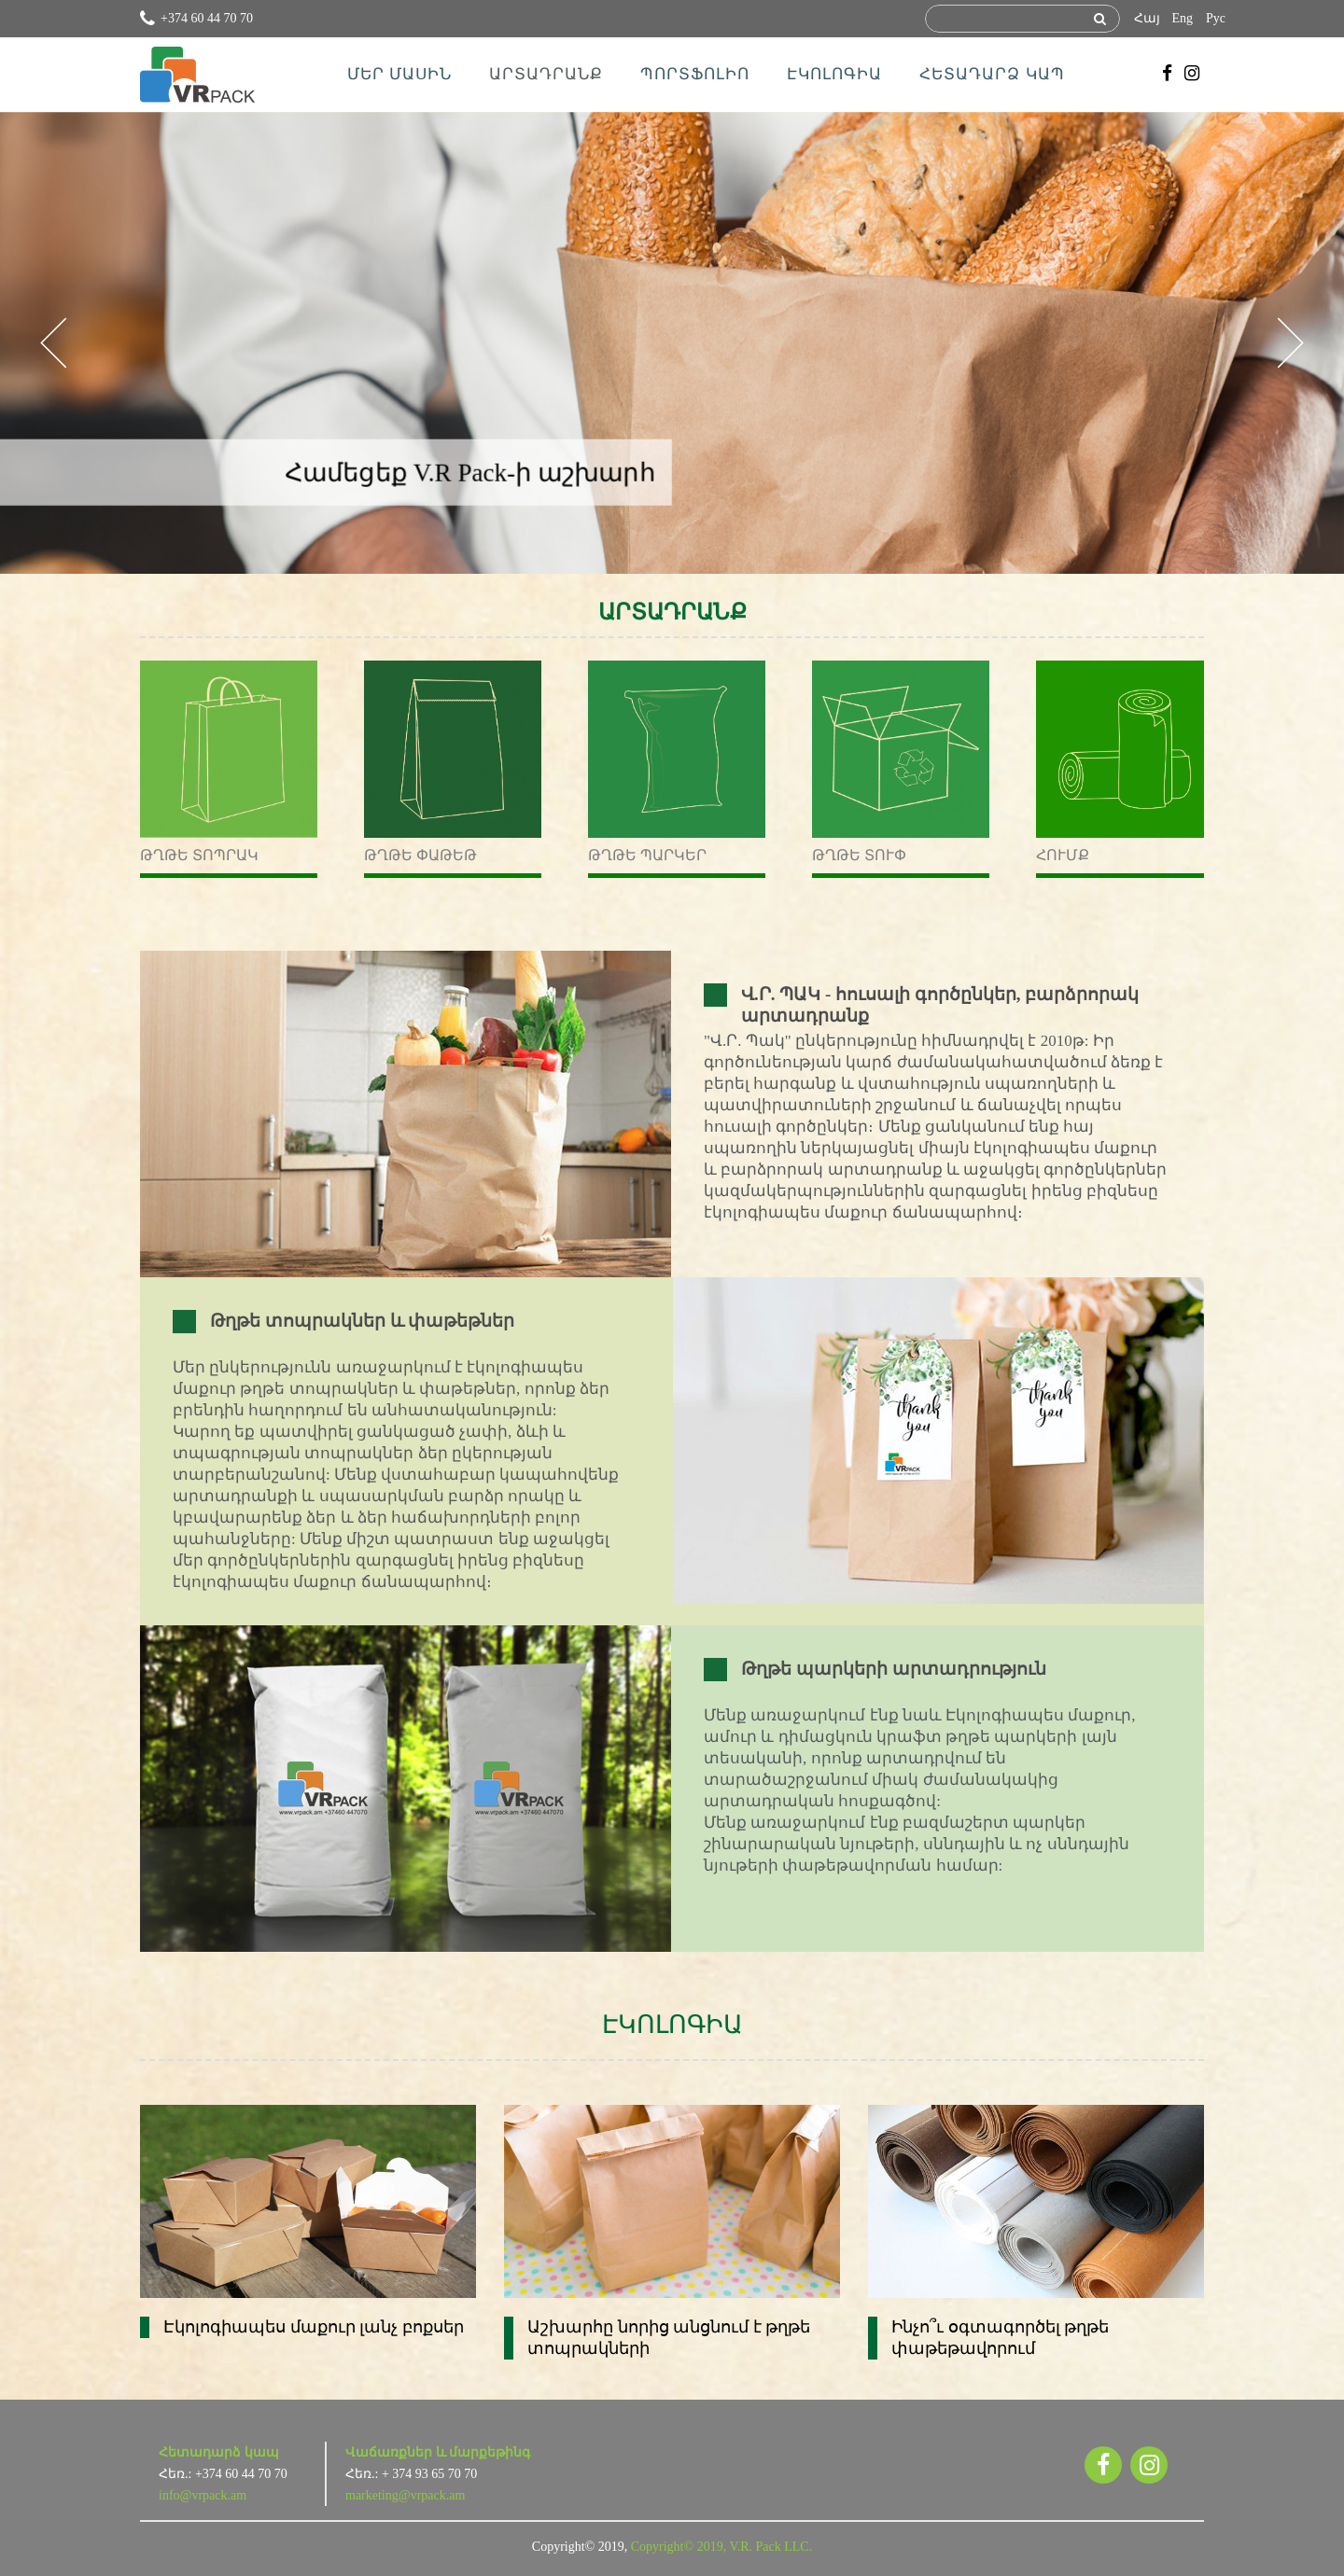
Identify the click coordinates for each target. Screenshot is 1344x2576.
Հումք (1062, 855)
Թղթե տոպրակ (199, 855)
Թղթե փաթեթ (420, 855)
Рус (1215, 18)
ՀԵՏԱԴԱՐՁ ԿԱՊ (991, 74)
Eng (1182, 18)
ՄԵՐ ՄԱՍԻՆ (399, 74)
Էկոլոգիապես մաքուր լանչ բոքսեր (313, 2327)
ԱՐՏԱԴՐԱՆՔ (546, 74)
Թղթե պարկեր (647, 855)
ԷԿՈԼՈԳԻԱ (834, 74)
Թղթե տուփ (859, 855)
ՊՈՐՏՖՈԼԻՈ (694, 74)
